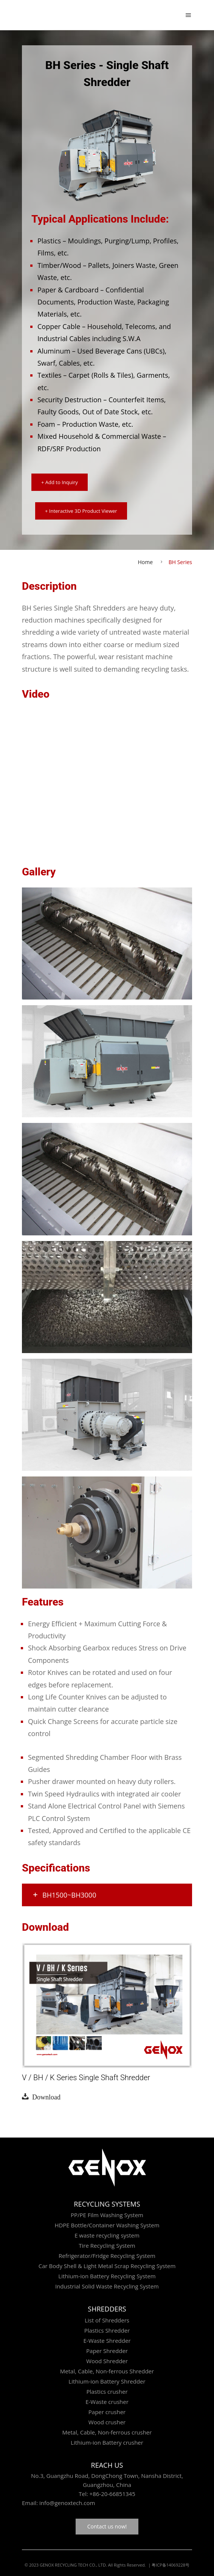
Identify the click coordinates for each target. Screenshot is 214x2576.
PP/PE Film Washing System (107, 2215)
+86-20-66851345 (112, 2494)
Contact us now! (107, 2526)
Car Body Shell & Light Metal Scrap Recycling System (107, 2266)
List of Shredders (107, 2320)
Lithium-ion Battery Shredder (106, 2381)
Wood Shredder (107, 2361)
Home (145, 562)
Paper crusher (107, 2412)
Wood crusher (107, 2422)
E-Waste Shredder (106, 2340)
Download (44, 2096)
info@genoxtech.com (66, 2503)
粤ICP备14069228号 (170, 2565)
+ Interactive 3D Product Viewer (81, 511)
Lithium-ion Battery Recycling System (106, 2276)
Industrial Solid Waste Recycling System (107, 2286)
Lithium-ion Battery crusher (107, 2442)
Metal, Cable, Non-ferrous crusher (107, 2432)
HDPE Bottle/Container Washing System (106, 2225)
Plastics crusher (106, 2391)
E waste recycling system (107, 2235)
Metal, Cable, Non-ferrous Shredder (107, 2371)
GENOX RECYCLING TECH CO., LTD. (73, 2565)
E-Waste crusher (107, 2401)
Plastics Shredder (107, 2330)
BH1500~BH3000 (64, 1894)
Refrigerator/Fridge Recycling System (107, 2255)
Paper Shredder (107, 2351)
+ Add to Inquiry (59, 482)
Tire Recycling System (107, 2245)
